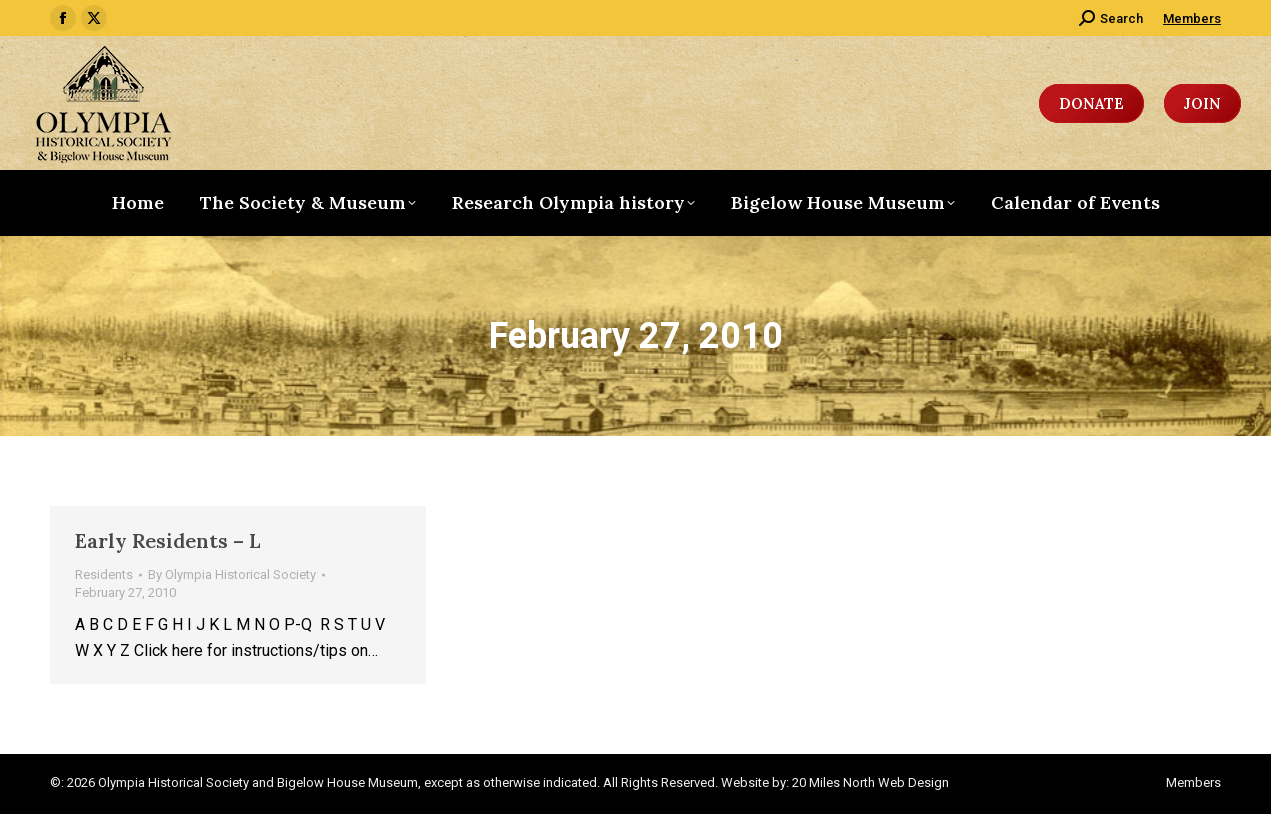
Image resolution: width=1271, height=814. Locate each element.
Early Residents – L (168, 540)
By (232, 574)
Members (1192, 18)
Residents (104, 574)
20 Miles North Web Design (870, 782)
